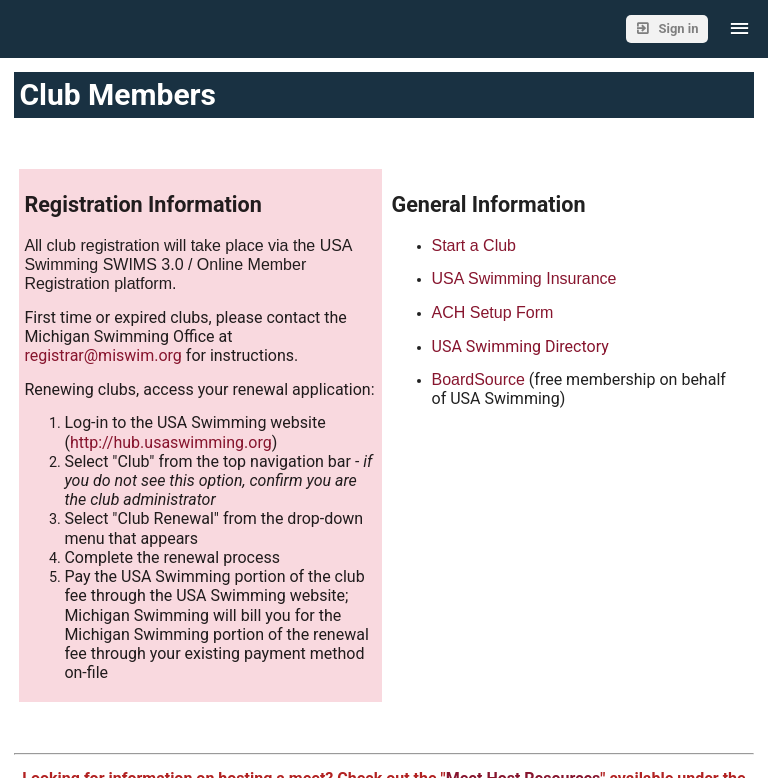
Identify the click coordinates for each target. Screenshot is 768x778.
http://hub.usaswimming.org (171, 442)
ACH (451, 312)
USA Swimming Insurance (524, 278)
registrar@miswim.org (102, 355)
